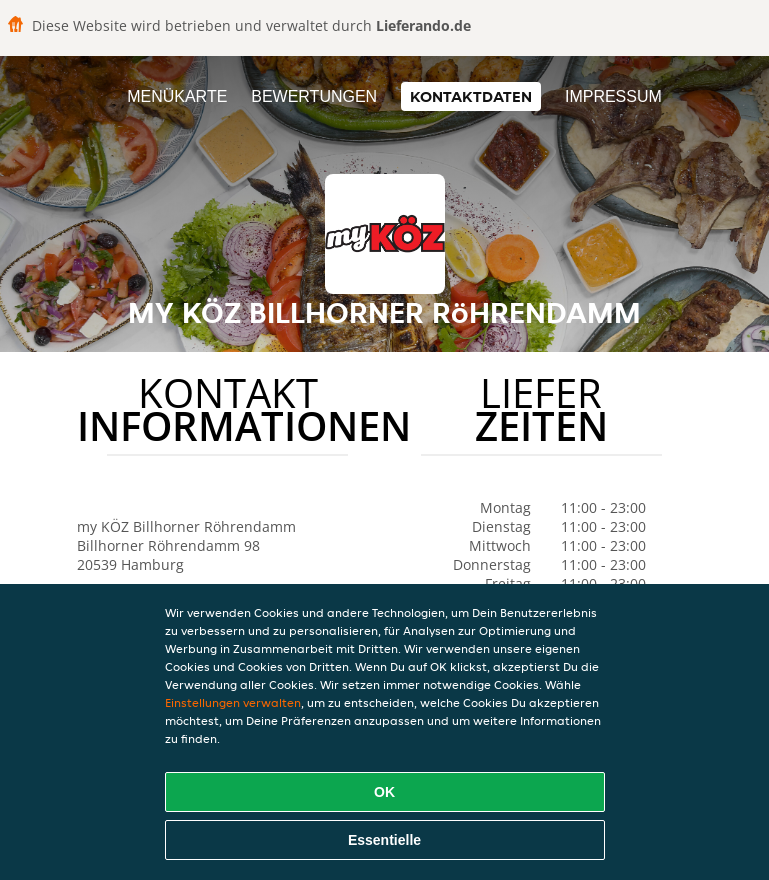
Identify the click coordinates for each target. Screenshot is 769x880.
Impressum (613, 96)
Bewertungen (314, 96)
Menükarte (177, 96)
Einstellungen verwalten (233, 702)
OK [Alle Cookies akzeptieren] (384, 792)
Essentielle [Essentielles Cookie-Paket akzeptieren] (384, 840)
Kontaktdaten (471, 96)
